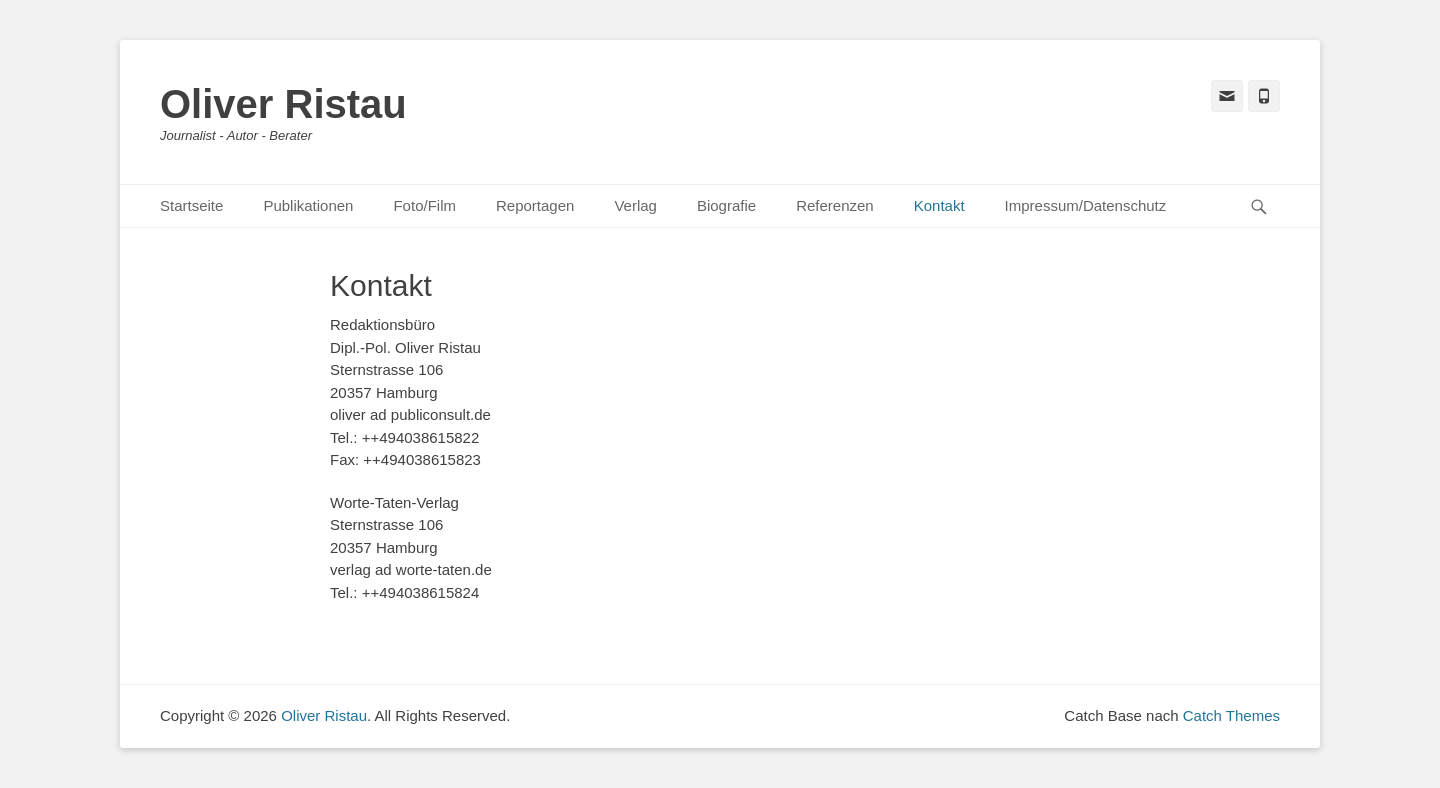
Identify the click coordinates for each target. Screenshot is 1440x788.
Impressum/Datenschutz (1086, 205)
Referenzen (835, 205)
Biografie (726, 205)
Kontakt (939, 205)
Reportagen (535, 205)
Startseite (191, 205)
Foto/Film (424, 205)
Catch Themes (1231, 715)
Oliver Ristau (283, 104)
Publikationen (308, 205)
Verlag (635, 205)
